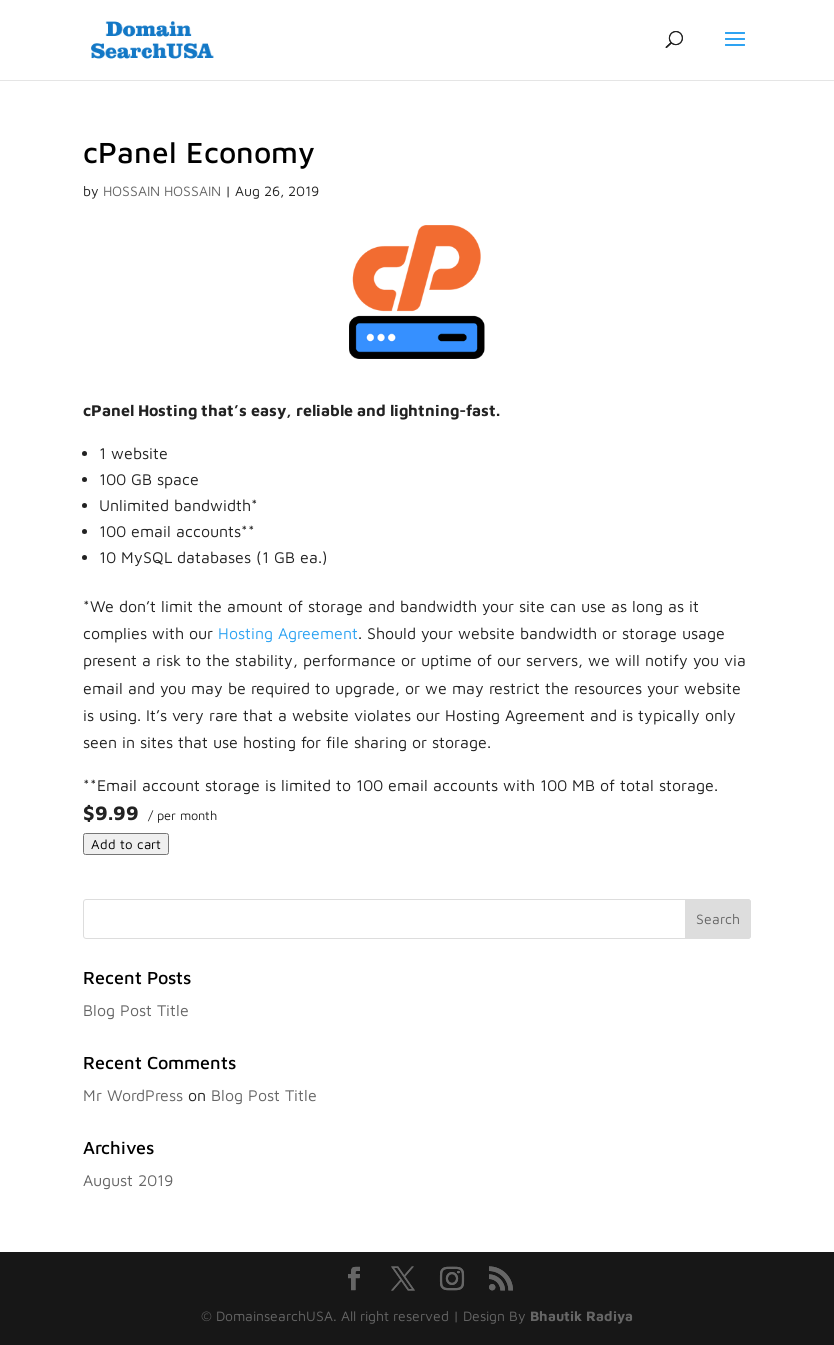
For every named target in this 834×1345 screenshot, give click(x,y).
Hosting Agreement (288, 633)
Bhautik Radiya (581, 1315)
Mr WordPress (133, 1095)
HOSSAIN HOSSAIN (162, 190)
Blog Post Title (136, 1010)
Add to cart (126, 844)
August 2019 (128, 1180)
